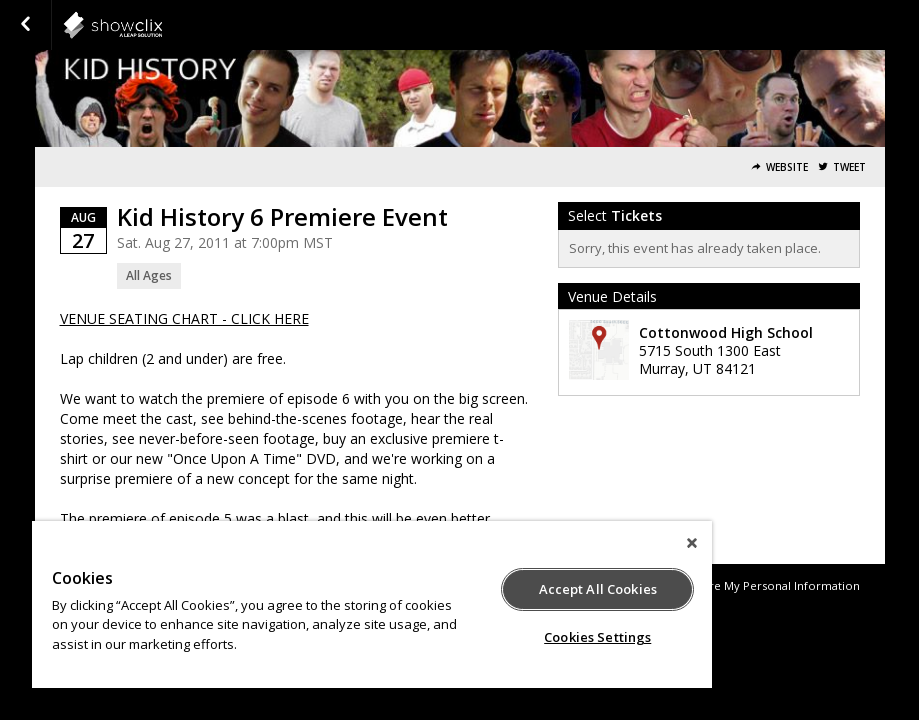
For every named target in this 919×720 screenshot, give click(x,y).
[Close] (692, 543)
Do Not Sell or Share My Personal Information (734, 585)
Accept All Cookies (598, 589)
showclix (162, 25)
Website (787, 167)
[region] (372, 604)
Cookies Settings (597, 637)
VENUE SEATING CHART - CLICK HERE (184, 318)
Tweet (849, 167)
